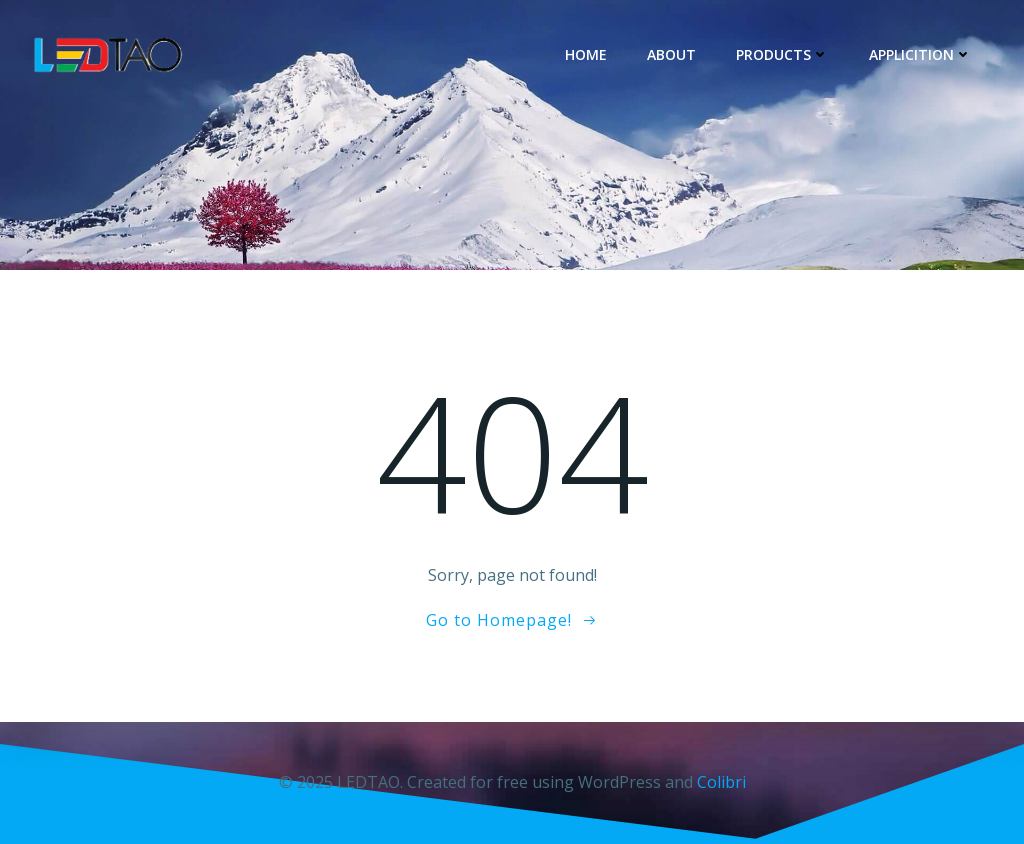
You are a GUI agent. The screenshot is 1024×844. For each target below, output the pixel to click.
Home (586, 54)
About (671, 54)
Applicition (920, 54)
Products (782, 54)
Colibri (721, 782)
